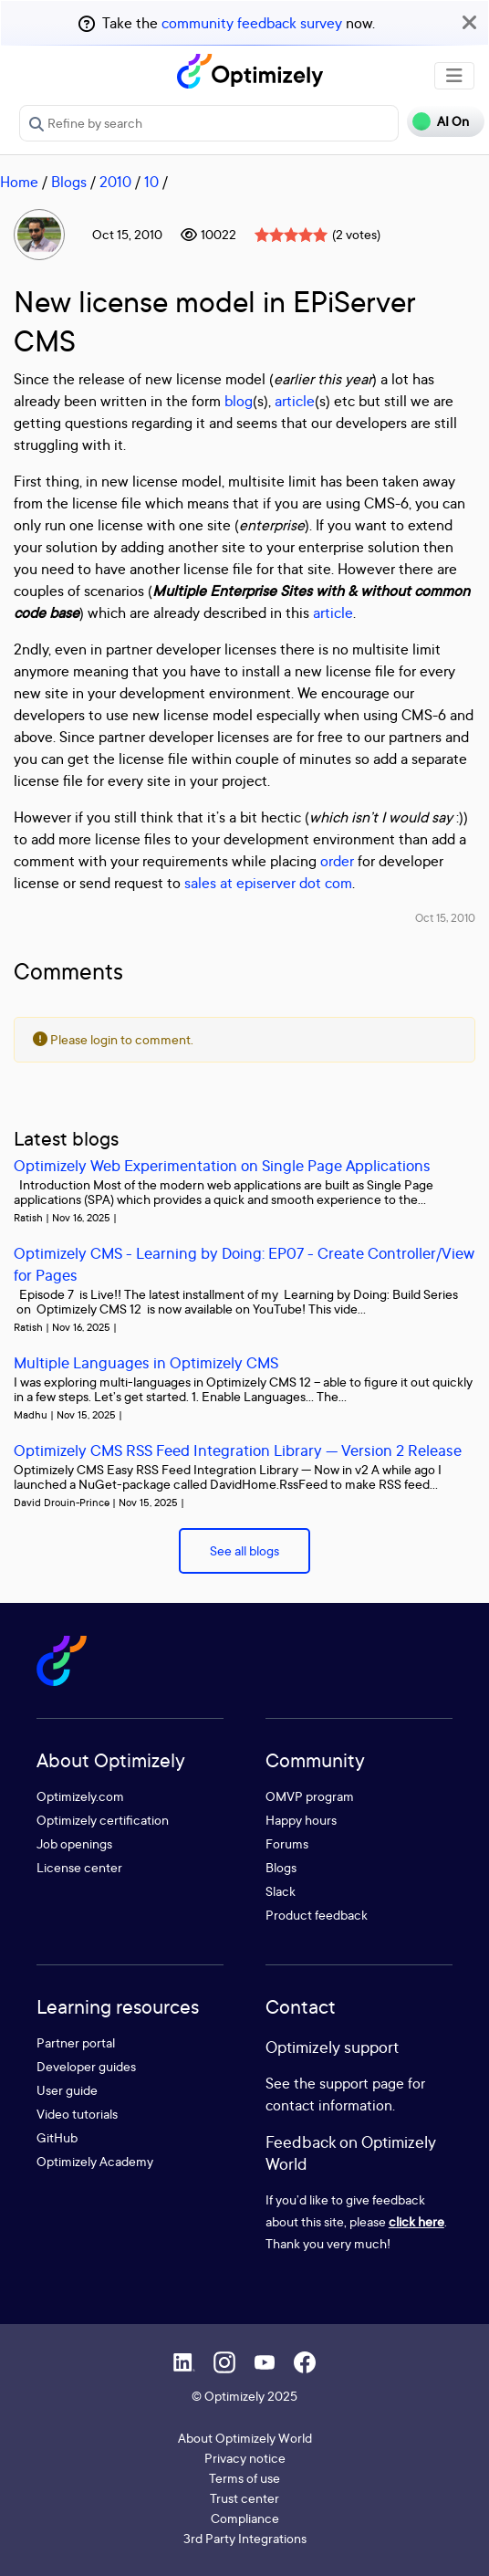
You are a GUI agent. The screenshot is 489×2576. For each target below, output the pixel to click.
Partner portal (75, 2042)
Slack (280, 1891)
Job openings (74, 1843)
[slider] (291, 234)
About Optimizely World (245, 2437)
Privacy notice (245, 2457)
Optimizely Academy (94, 2161)
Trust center (244, 2498)
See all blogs (244, 1550)
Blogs (69, 182)
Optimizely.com (80, 1796)
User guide (67, 2090)
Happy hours (301, 1819)
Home (19, 182)
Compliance (245, 2518)
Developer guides (86, 2066)
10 (151, 182)
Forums (286, 1843)
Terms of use (244, 2478)
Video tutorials (77, 2113)
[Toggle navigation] (454, 75)
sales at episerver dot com (268, 883)
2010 (115, 182)
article (295, 401)
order (337, 861)
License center (79, 1867)
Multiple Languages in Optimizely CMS (146, 1362)
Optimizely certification (102, 1819)
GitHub (57, 2137)
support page (361, 2083)
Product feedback (316, 1914)
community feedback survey (251, 23)
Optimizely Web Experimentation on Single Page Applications (222, 1165)
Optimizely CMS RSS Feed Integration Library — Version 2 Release (238, 1450)
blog (238, 401)
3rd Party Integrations (245, 2538)
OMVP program (309, 1796)
